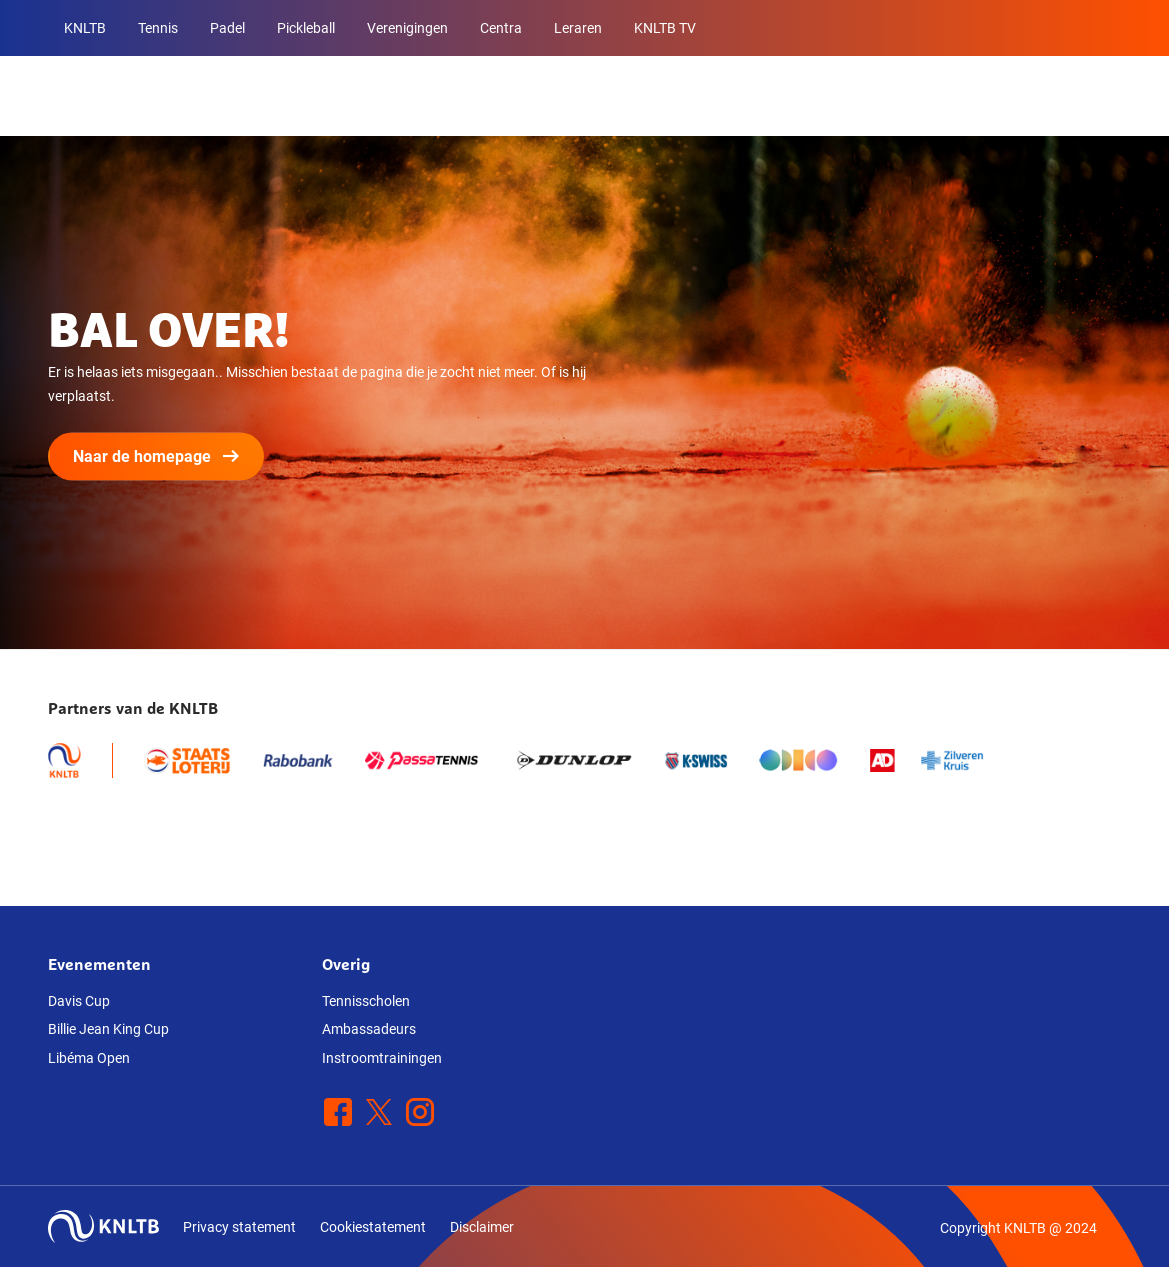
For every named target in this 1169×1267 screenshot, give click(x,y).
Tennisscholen (366, 1001)
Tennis (158, 28)
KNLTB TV (665, 28)
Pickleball (306, 28)
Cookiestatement (373, 1227)
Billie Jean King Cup (108, 1029)
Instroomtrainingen (382, 1058)
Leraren (578, 28)
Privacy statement (239, 1227)
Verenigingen (407, 28)
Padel (227, 28)
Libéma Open (89, 1058)
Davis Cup (79, 1001)
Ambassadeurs (369, 1029)
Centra (501, 28)
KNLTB (85, 28)
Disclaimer (482, 1227)
